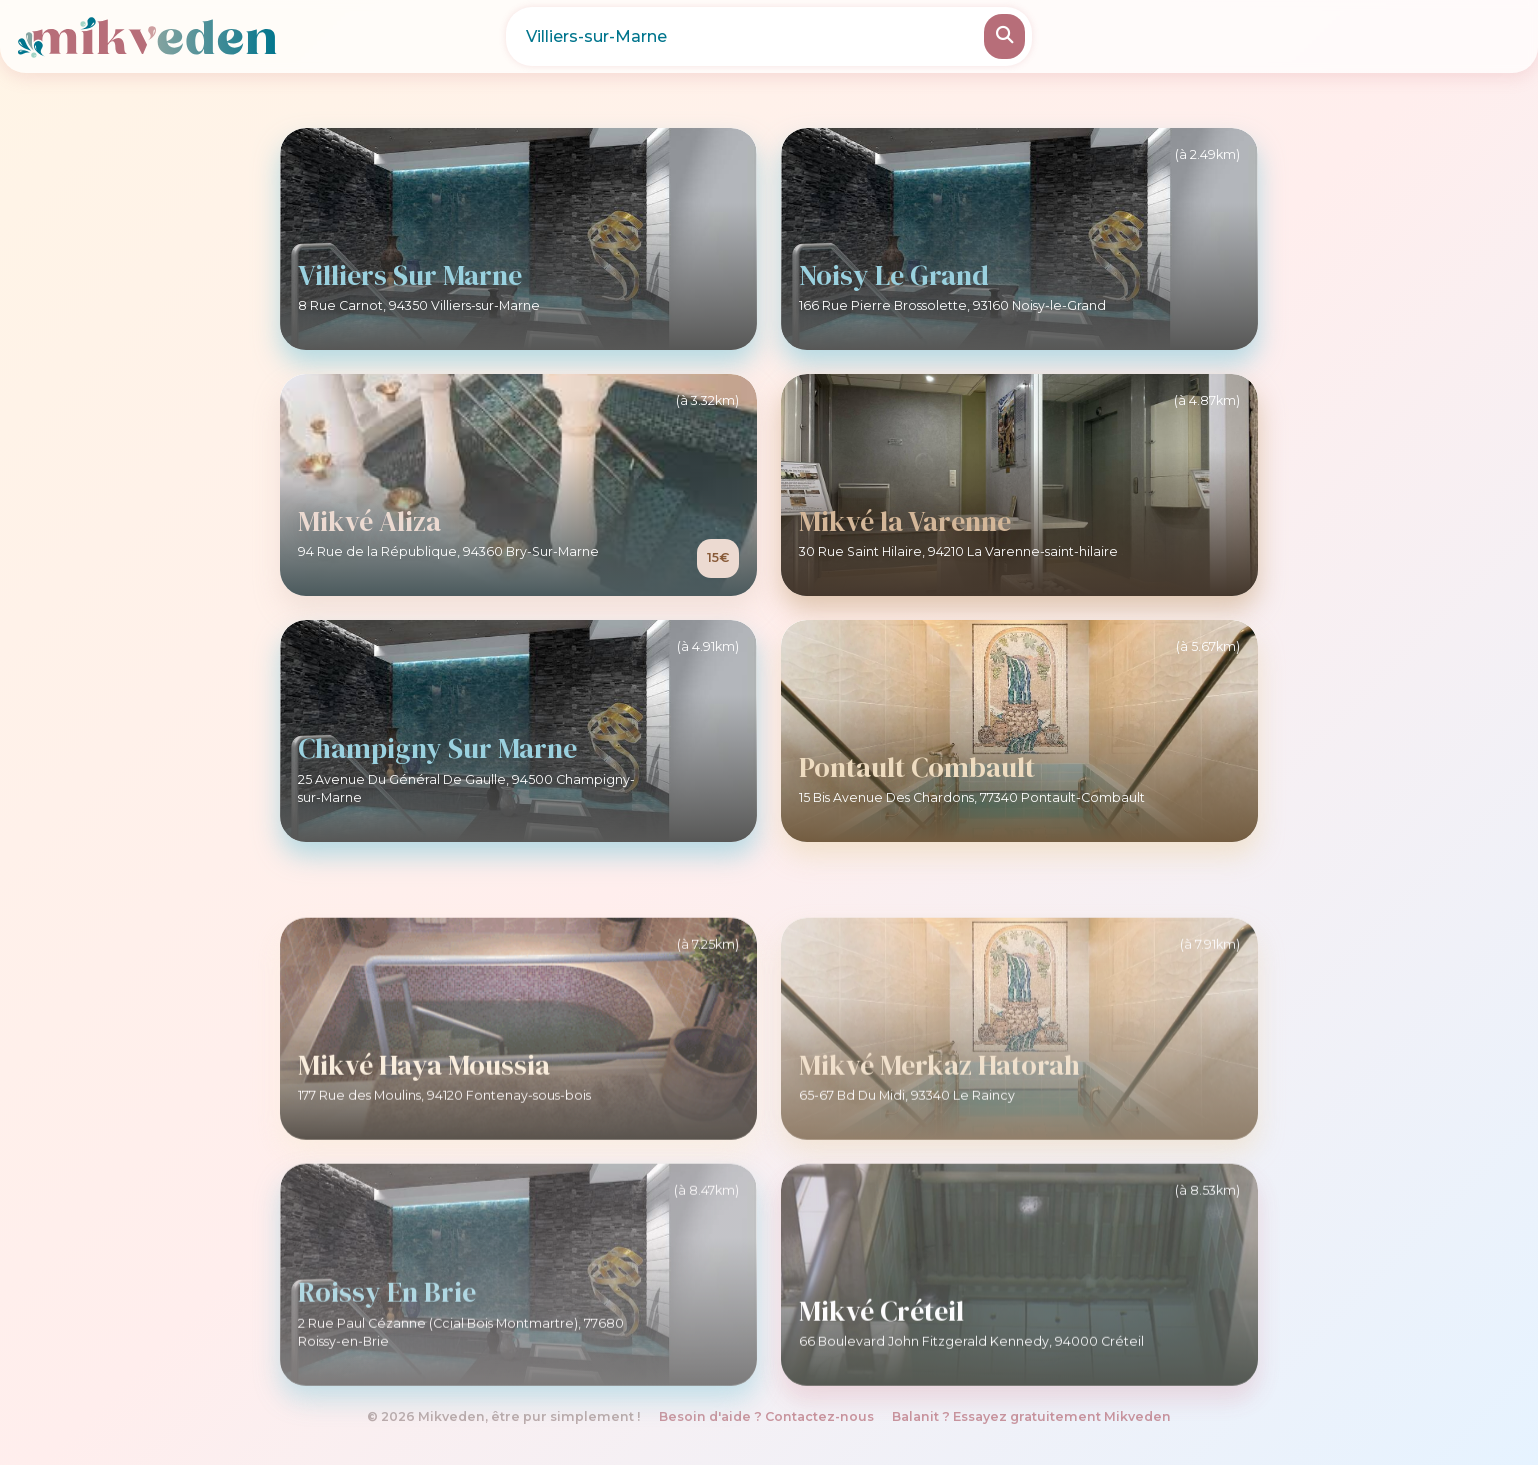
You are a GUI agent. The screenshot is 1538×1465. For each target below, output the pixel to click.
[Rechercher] (1004, 36)
